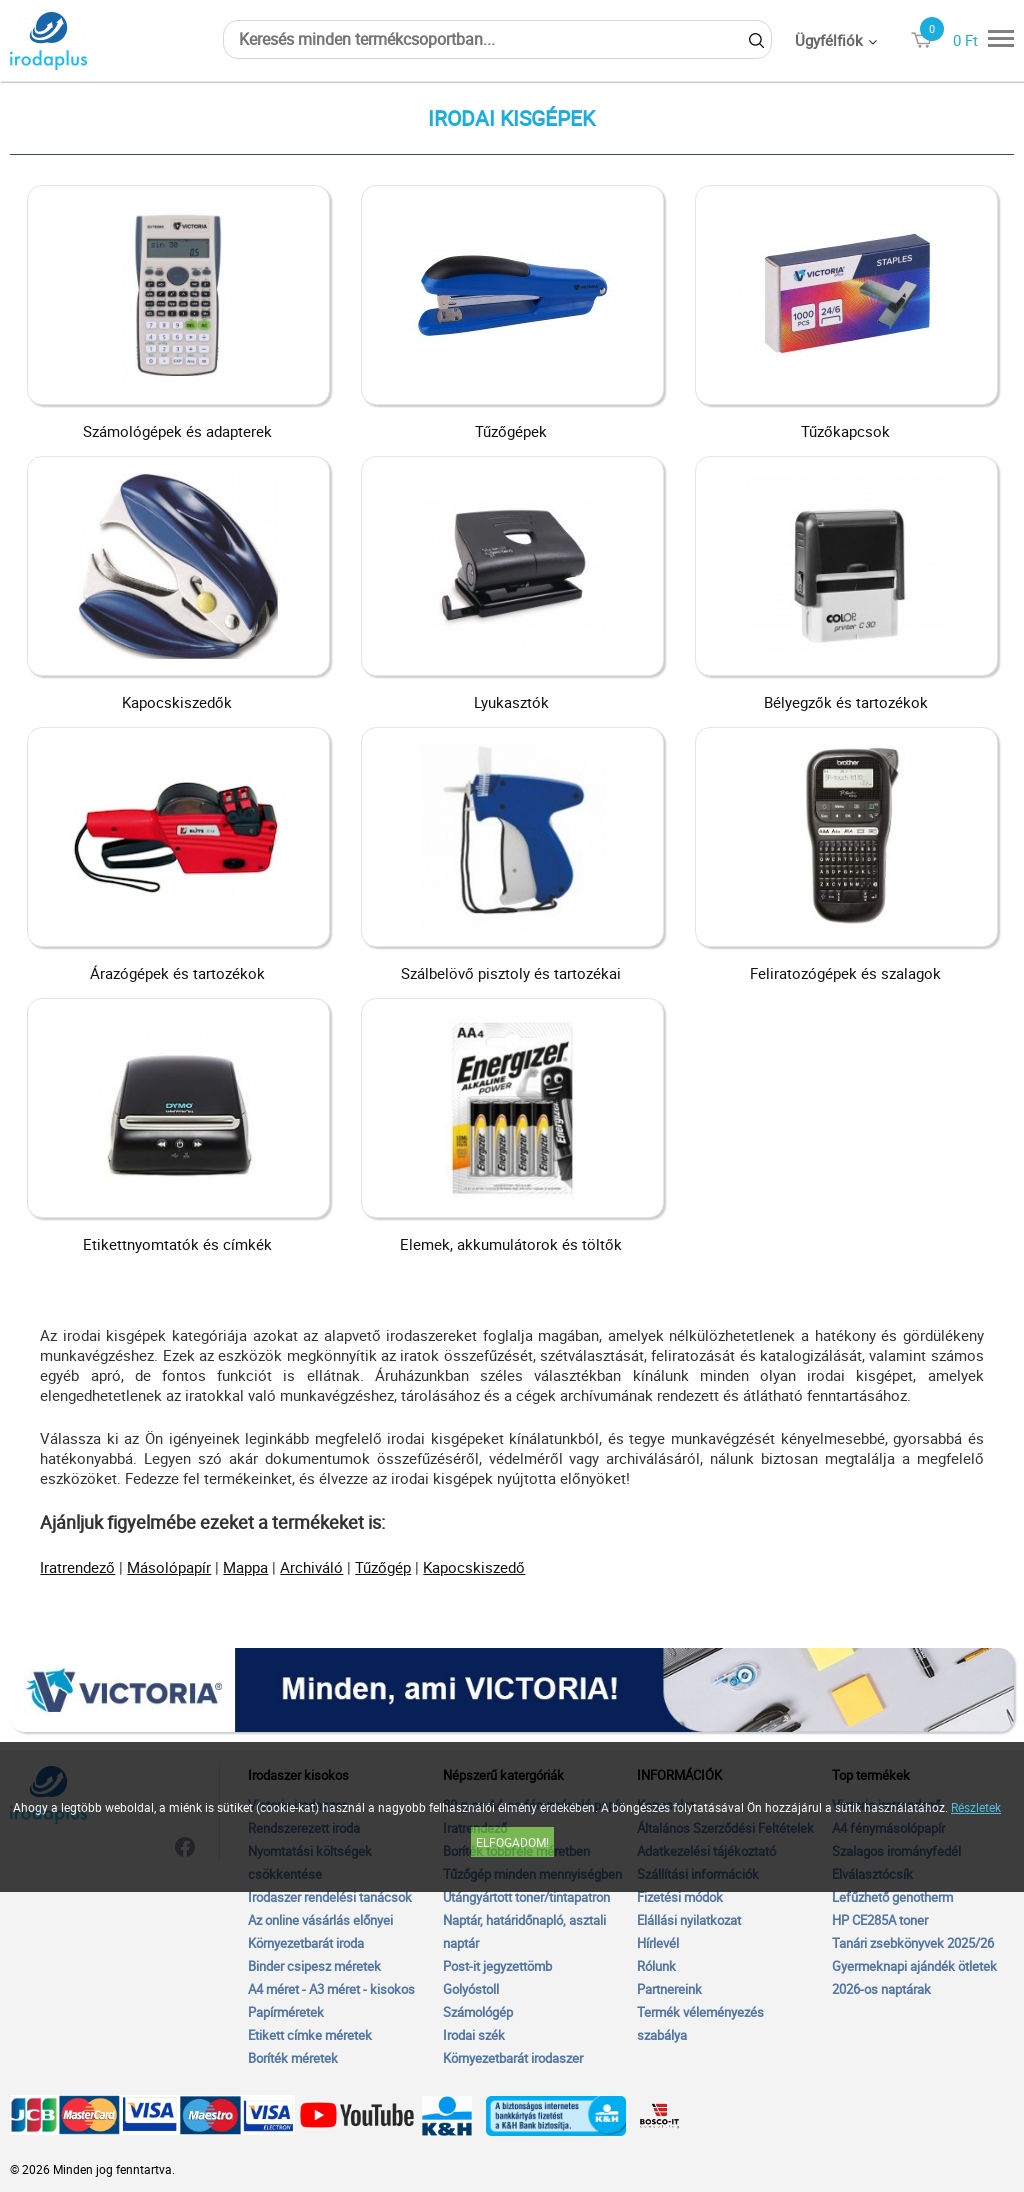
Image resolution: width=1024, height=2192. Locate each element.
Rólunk (656, 1966)
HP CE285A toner (880, 1920)
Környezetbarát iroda (306, 1943)
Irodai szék (474, 2035)
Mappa (245, 1567)
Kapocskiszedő (474, 1567)
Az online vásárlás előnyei (320, 1920)
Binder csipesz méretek (314, 1966)
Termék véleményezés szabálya (700, 2023)
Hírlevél (658, 1943)
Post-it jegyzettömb (497, 1966)
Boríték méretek (293, 2058)
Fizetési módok (680, 1897)
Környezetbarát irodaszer (513, 2058)
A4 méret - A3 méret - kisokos (331, 1989)
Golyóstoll (471, 1989)
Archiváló (311, 1567)
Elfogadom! (512, 1842)
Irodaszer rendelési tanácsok (330, 1897)
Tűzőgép (383, 1567)
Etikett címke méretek (310, 2035)
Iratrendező (77, 1567)
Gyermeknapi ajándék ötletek (914, 1966)
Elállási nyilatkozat (689, 1920)
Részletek (976, 1807)
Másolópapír (169, 1567)
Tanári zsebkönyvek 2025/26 (913, 1943)
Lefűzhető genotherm (892, 1897)
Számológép (478, 2012)
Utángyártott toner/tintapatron (526, 1897)
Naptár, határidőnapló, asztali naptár (524, 1931)
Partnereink (669, 1989)
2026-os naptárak (881, 1989)
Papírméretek (286, 2012)
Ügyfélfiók (829, 40)
